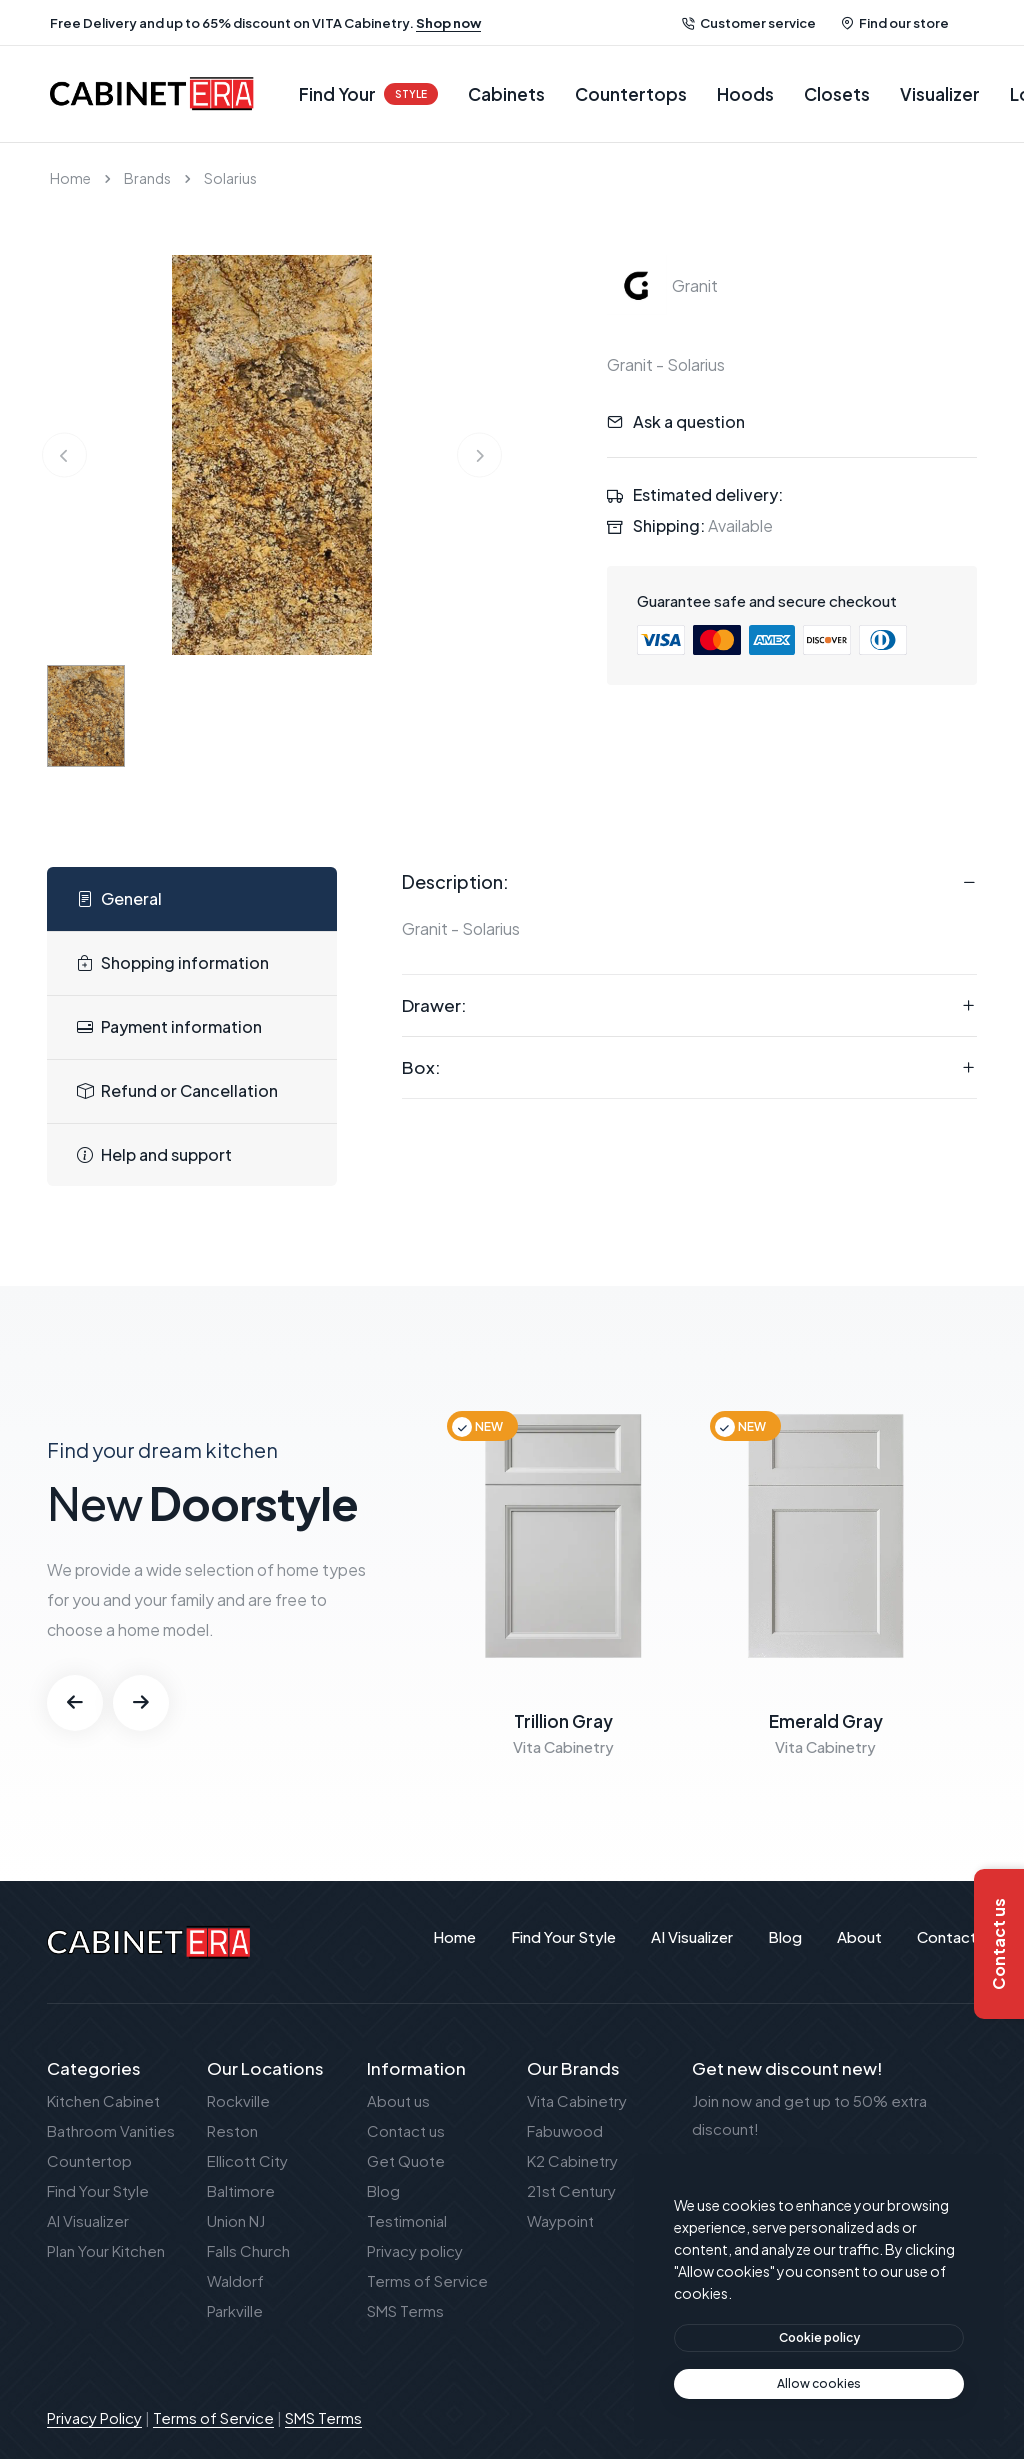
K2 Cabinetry (572, 2160)
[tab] (192, 899)
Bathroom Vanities (111, 2130)
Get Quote (406, 2160)
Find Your (368, 94)
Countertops (631, 94)
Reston (232, 2130)
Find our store (895, 23)
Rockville (238, 2100)
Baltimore (241, 2190)
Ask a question (689, 421)
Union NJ (236, 2220)
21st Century (571, 2190)
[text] (819, 2384)
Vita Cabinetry (577, 2100)
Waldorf (235, 2280)
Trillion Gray (563, 1721)
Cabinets (506, 94)
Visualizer (940, 94)
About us (398, 2100)
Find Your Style (98, 2190)
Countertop (89, 2160)
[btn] (819, 2338)
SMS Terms (405, 2310)
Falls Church (248, 2250)
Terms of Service (427, 2280)
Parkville (235, 2310)
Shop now (448, 23)
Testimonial (407, 2220)
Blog (383, 2190)
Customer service (749, 23)
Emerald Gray (826, 1721)
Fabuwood (565, 2130)
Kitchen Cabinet (103, 2100)
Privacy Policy (94, 2417)
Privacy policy (415, 2250)
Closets (837, 94)
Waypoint (560, 2220)
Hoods (745, 94)
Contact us (406, 2130)
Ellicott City (247, 2160)
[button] (75, 1703)
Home (70, 178)
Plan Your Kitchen (106, 2250)
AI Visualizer (88, 2220)
